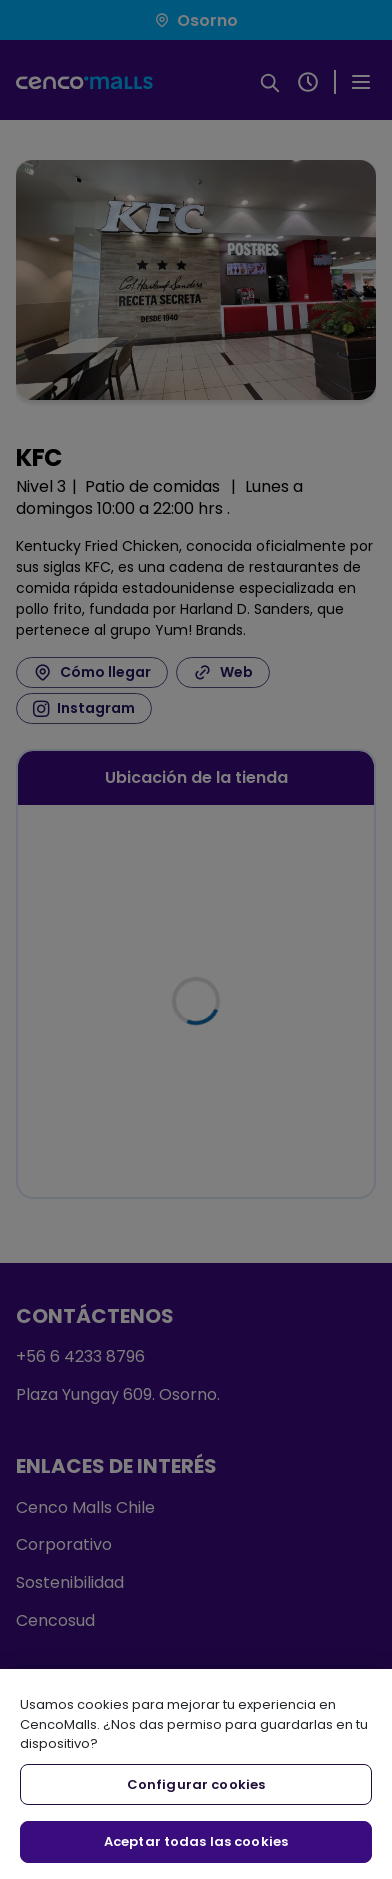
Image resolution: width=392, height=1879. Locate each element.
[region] (196, 1774)
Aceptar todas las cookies (196, 1841)
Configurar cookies (196, 1784)
